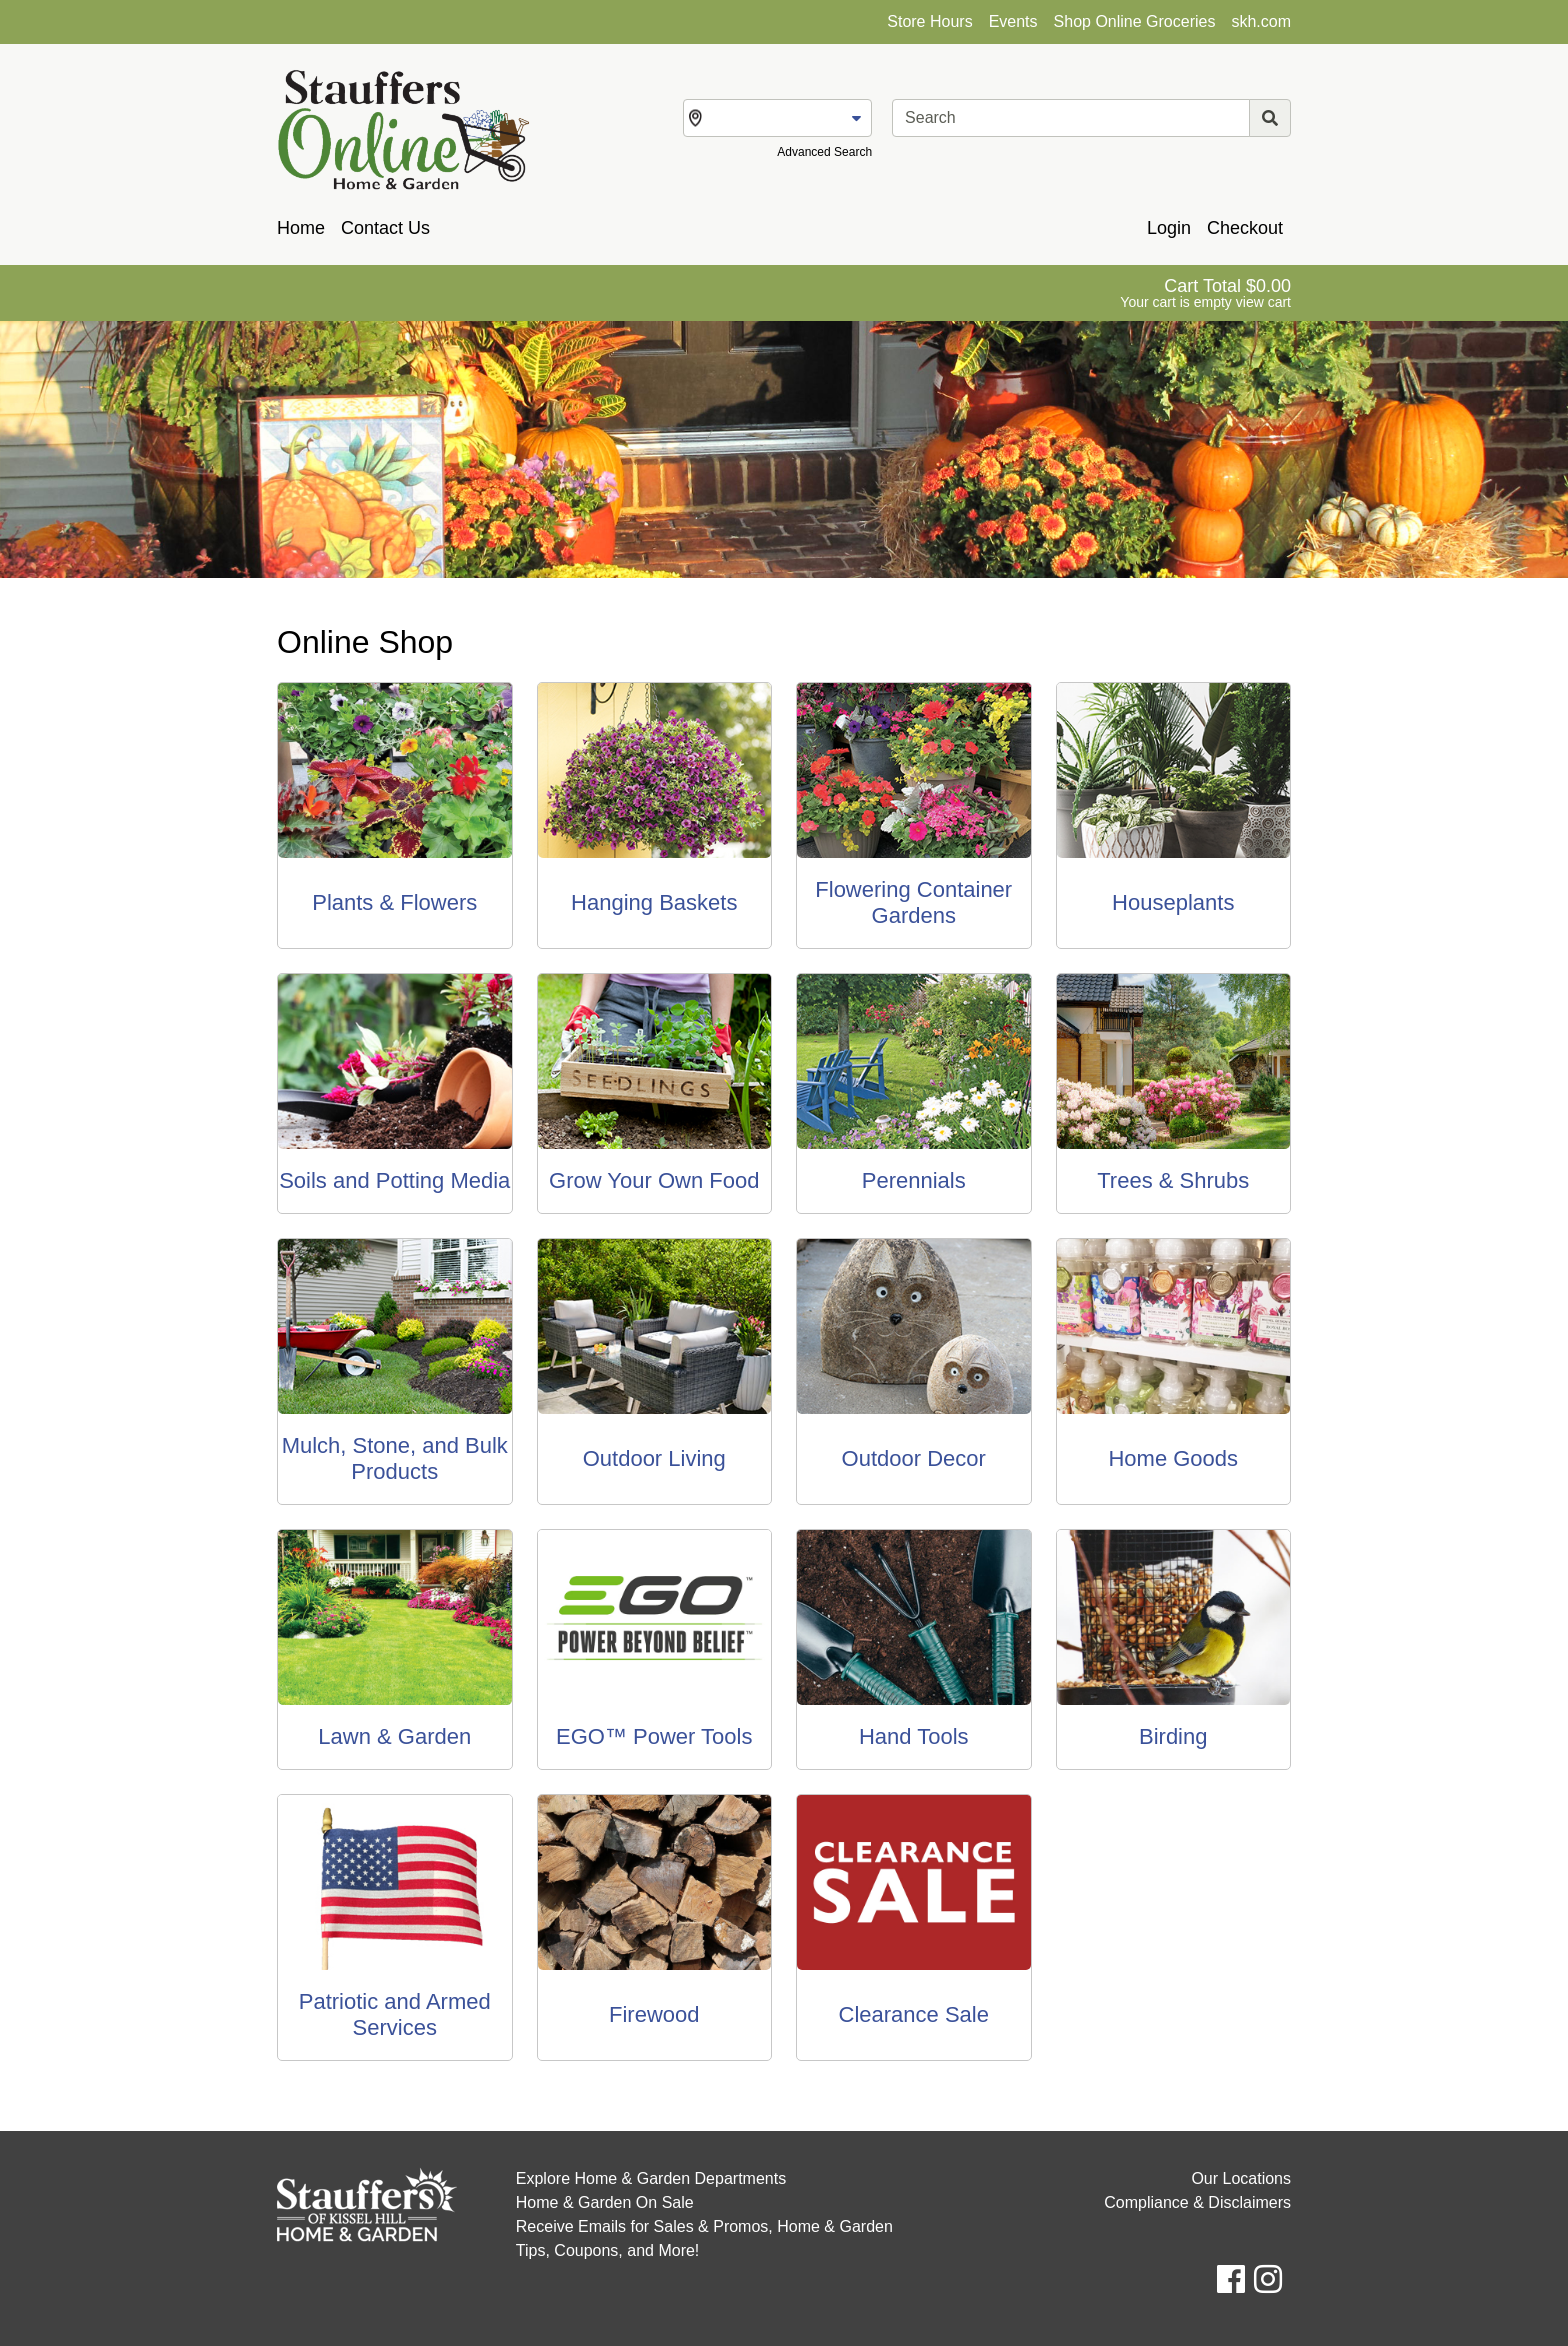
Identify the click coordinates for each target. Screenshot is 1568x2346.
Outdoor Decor (914, 1458)
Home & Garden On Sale (605, 2202)
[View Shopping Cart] (1205, 293)
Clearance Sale (914, 2014)
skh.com (1261, 21)
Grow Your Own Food (654, 1180)
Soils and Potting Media (394, 1180)
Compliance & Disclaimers (1197, 2202)
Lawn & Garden (394, 1736)
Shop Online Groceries (1135, 21)
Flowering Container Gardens (913, 902)
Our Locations (1241, 2178)
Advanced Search (824, 152)
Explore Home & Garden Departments (651, 2178)
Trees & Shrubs (1173, 1180)
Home (301, 228)
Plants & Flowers (394, 902)
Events (1013, 21)
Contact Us (385, 228)
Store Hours (929, 21)
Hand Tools (914, 1736)
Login (1169, 228)
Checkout (1245, 228)
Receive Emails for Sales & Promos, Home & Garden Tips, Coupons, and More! (704, 2238)
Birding (1173, 1736)
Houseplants (1173, 902)
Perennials (914, 1180)
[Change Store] (777, 118)
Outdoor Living (654, 1458)
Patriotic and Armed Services (395, 2014)
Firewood (654, 2014)
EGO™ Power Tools (654, 1736)
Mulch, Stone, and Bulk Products (395, 1458)
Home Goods (1173, 1458)
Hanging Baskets (654, 902)
